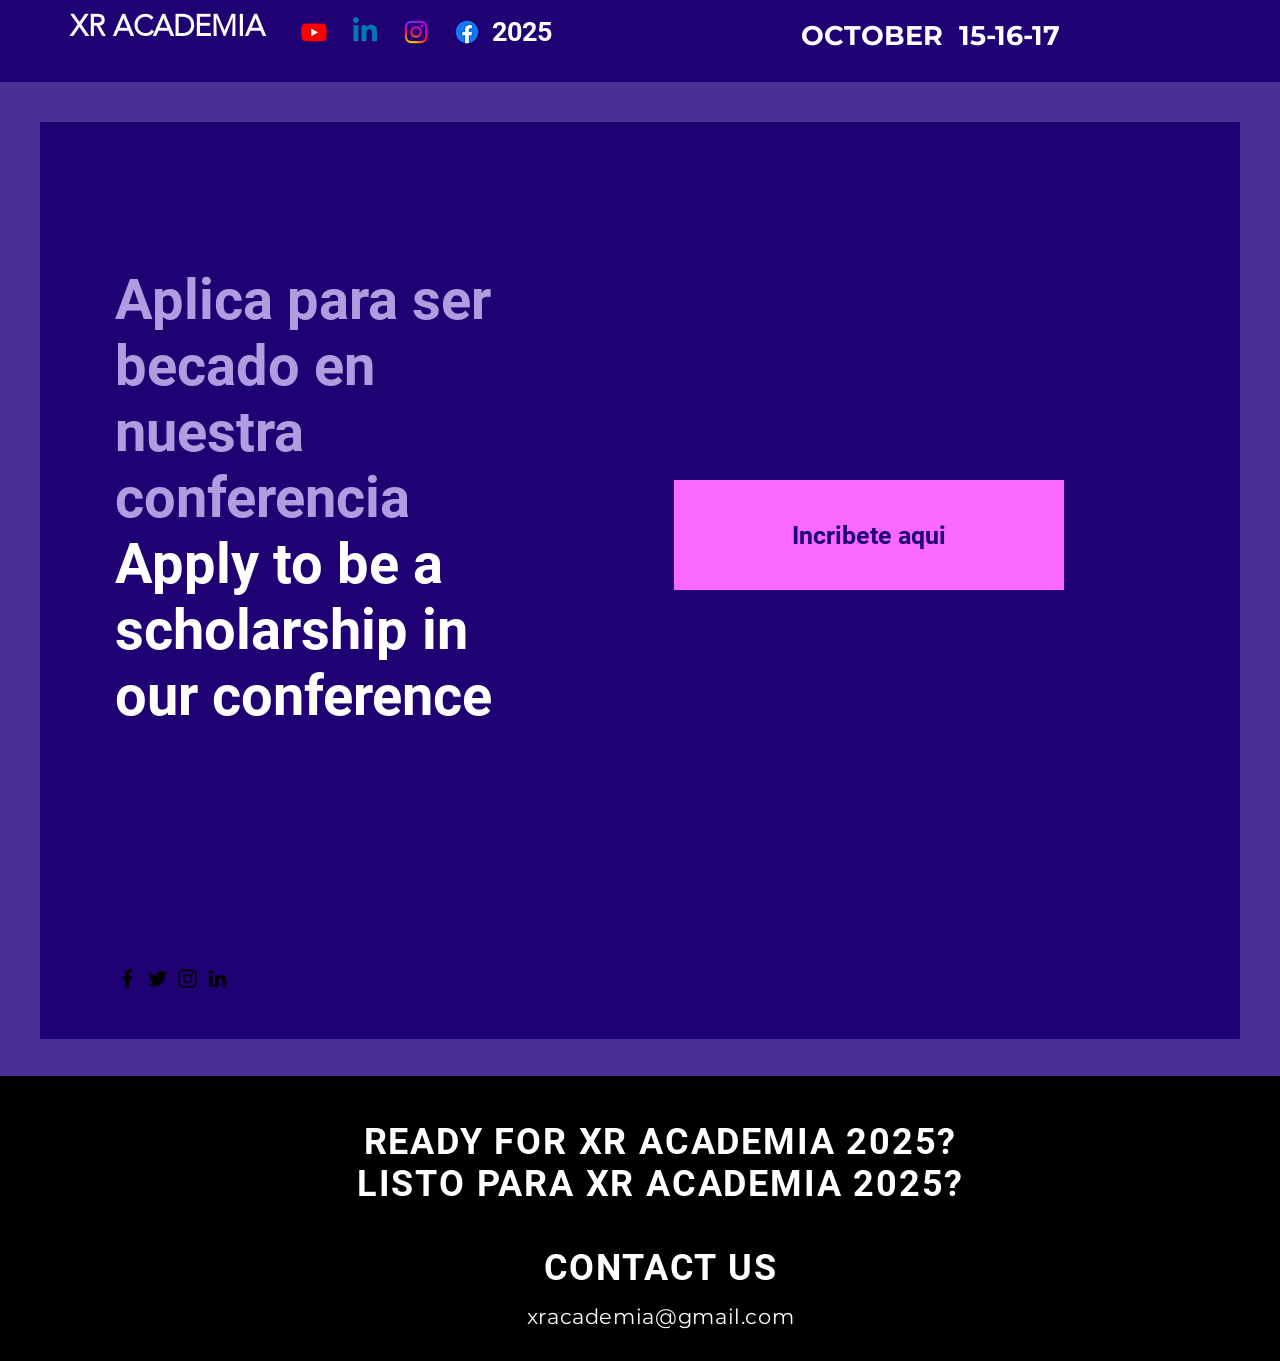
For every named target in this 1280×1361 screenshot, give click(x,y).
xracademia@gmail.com (661, 1316)
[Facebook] (127, 978)
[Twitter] (157, 978)
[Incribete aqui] (869, 535)
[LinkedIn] (217, 978)
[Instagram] (187, 978)
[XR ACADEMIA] (168, 26)
